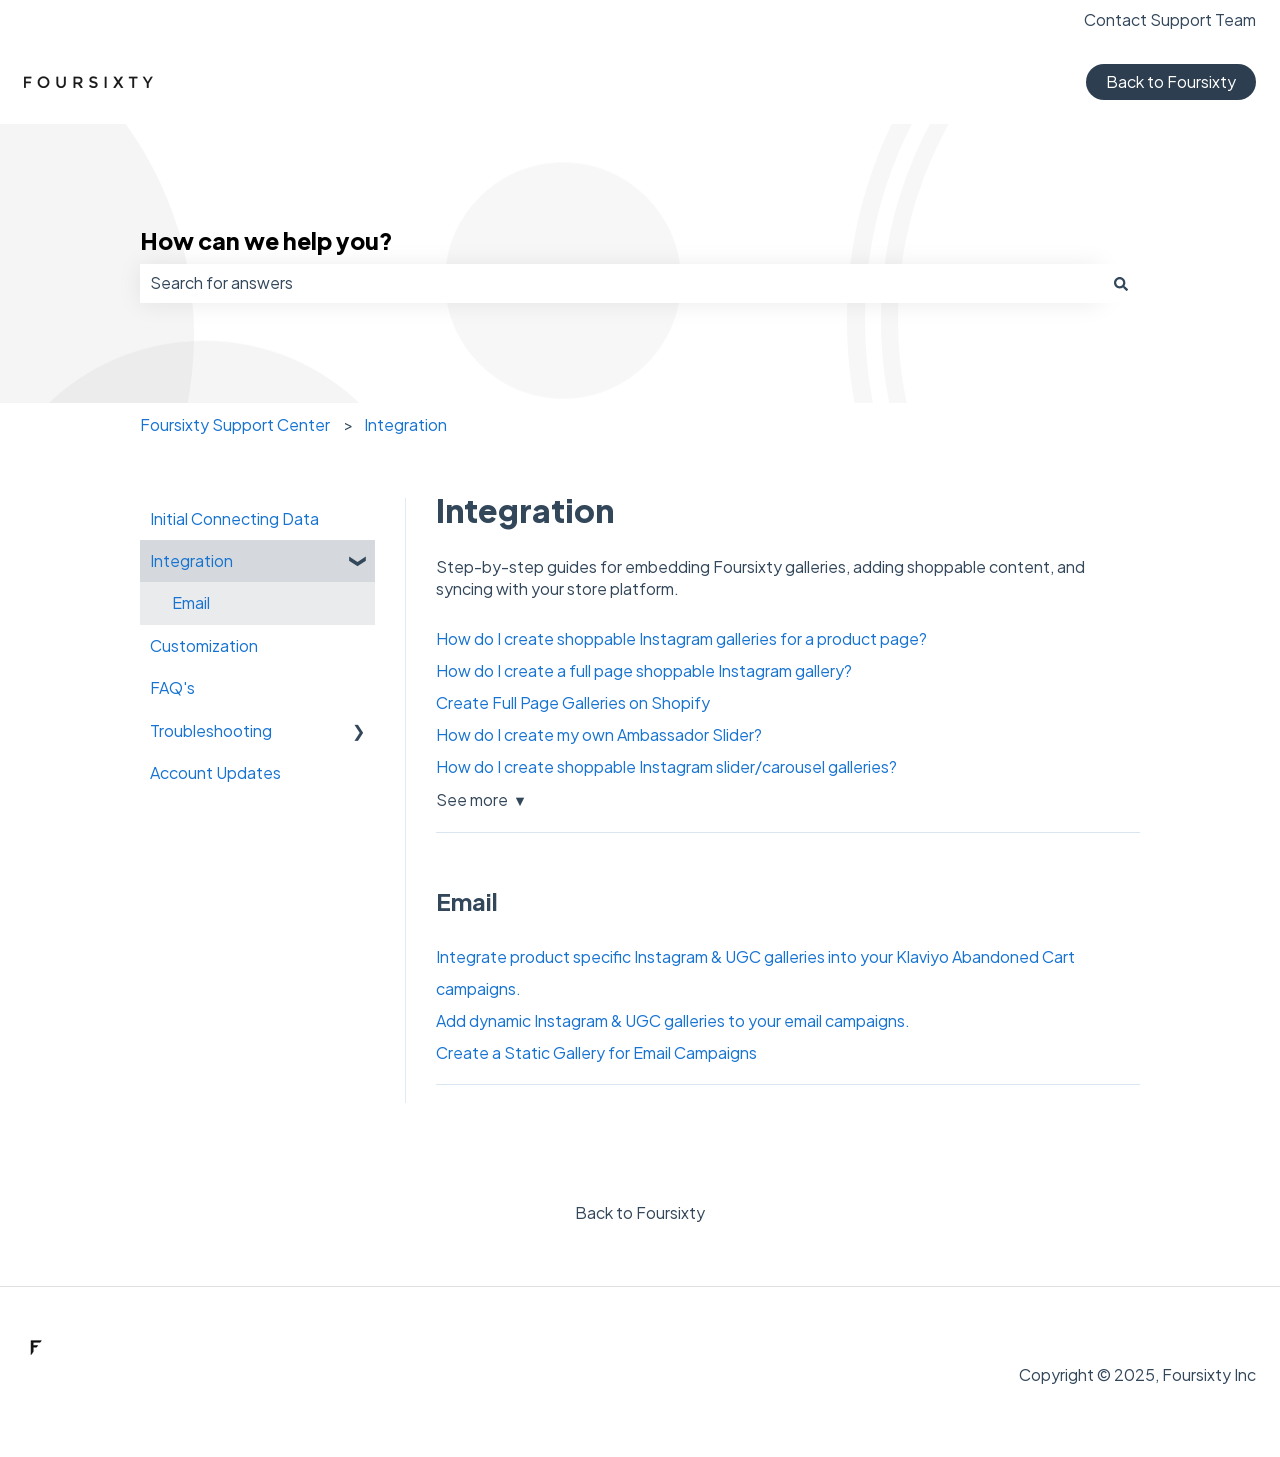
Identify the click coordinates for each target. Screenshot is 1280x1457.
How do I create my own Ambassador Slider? (599, 734)
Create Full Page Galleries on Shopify (573, 702)
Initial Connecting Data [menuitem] (234, 518)
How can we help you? (266, 240)
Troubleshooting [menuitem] (211, 730)
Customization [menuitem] (204, 645)
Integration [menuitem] (191, 560)
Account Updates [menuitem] (215, 772)
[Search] (1121, 283)
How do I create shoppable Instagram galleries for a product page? (681, 638)
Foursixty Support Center (235, 424)
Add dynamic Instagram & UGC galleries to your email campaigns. (673, 1020)
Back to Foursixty (1171, 81)
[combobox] (621, 283)
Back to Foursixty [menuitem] (640, 1212)
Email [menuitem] (191, 602)
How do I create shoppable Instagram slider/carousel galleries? (666, 766)
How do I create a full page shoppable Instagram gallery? (644, 670)
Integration (405, 424)
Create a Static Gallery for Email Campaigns (596, 1052)
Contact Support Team (1170, 19)
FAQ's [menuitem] (172, 687)
